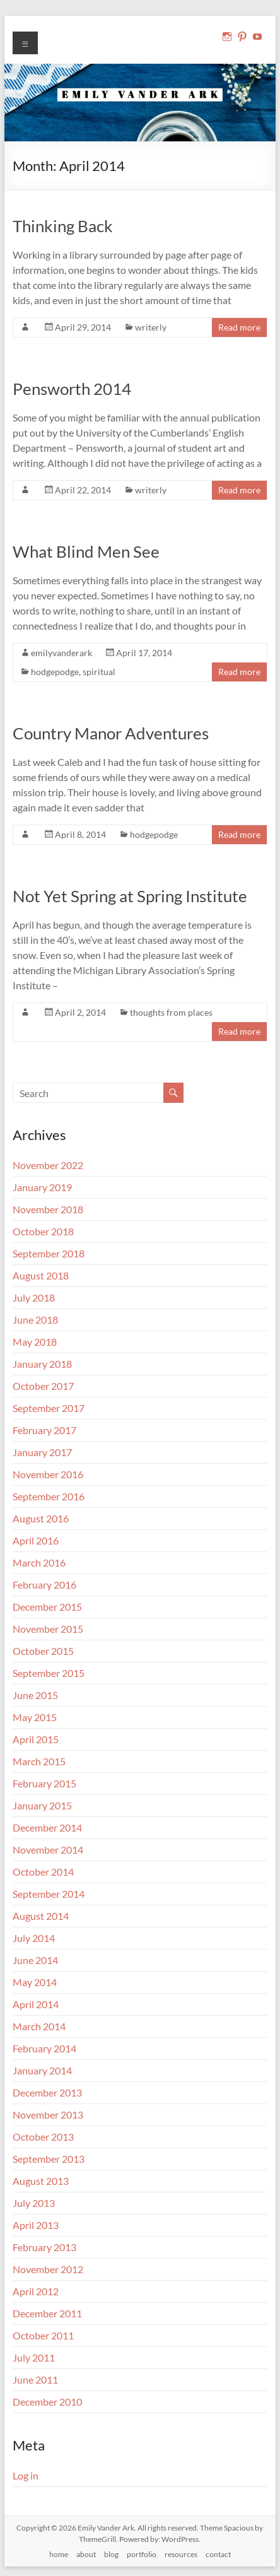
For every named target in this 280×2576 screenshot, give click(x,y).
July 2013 (34, 2203)
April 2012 (36, 2291)
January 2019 (42, 1187)
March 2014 (39, 2026)
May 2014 (35, 1982)
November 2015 (48, 1629)
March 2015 (39, 1761)
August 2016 (41, 1518)
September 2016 (49, 1496)
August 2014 (41, 1916)
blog (111, 2554)
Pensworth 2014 (72, 389)
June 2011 (35, 2379)
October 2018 (43, 1231)
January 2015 (42, 1805)
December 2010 (47, 2402)
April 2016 (36, 1540)
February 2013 (44, 2247)
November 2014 (48, 1850)
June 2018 (35, 1320)
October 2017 (43, 1386)
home (58, 2554)
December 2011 (47, 2313)
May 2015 (35, 1717)
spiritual (99, 671)
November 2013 (48, 2114)
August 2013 (41, 2181)
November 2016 (48, 1474)
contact (218, 2554)
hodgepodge (55, 671)
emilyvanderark (61, 652)
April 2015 (36, 1739)
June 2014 (35, 1960)
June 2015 (35, 1695)
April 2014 (36, 2004)
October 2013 (43, 2137)
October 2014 (43, 1872)
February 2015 (44, 1783)
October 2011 (43, 2335)
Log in (25, 2475)
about (86, 2554)
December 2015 (47, 1607)
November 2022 (48, 1165)
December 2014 (47, 1827)
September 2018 (49, 1253)
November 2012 (48, 2269)
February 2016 (44, 1585)
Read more (239, 327)
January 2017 (42, 1452)
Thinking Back (63, 226)
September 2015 (49, 1673)
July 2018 (34, 1297)
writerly (150, 327)
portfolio (141, 2554)
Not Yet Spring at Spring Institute (130, 896)
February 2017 (44, 1430)
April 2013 (36, 2225)
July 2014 (34, 1938)
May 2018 (35, 1342)
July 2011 (34, 2357)
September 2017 (49, 1408)
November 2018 (48, 1209)
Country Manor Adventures (111, 733)
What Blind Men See (86, 551)
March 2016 (39, 1562)
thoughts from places (171, 1012)
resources (181, 2554)
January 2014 (42, 2070)
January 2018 (42, 1364)
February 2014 (44, 2048)
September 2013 (49, 2159)
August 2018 (41, 1275)
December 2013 (47, 2092)
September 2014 (49, 1894)
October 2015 (43, 1651)
